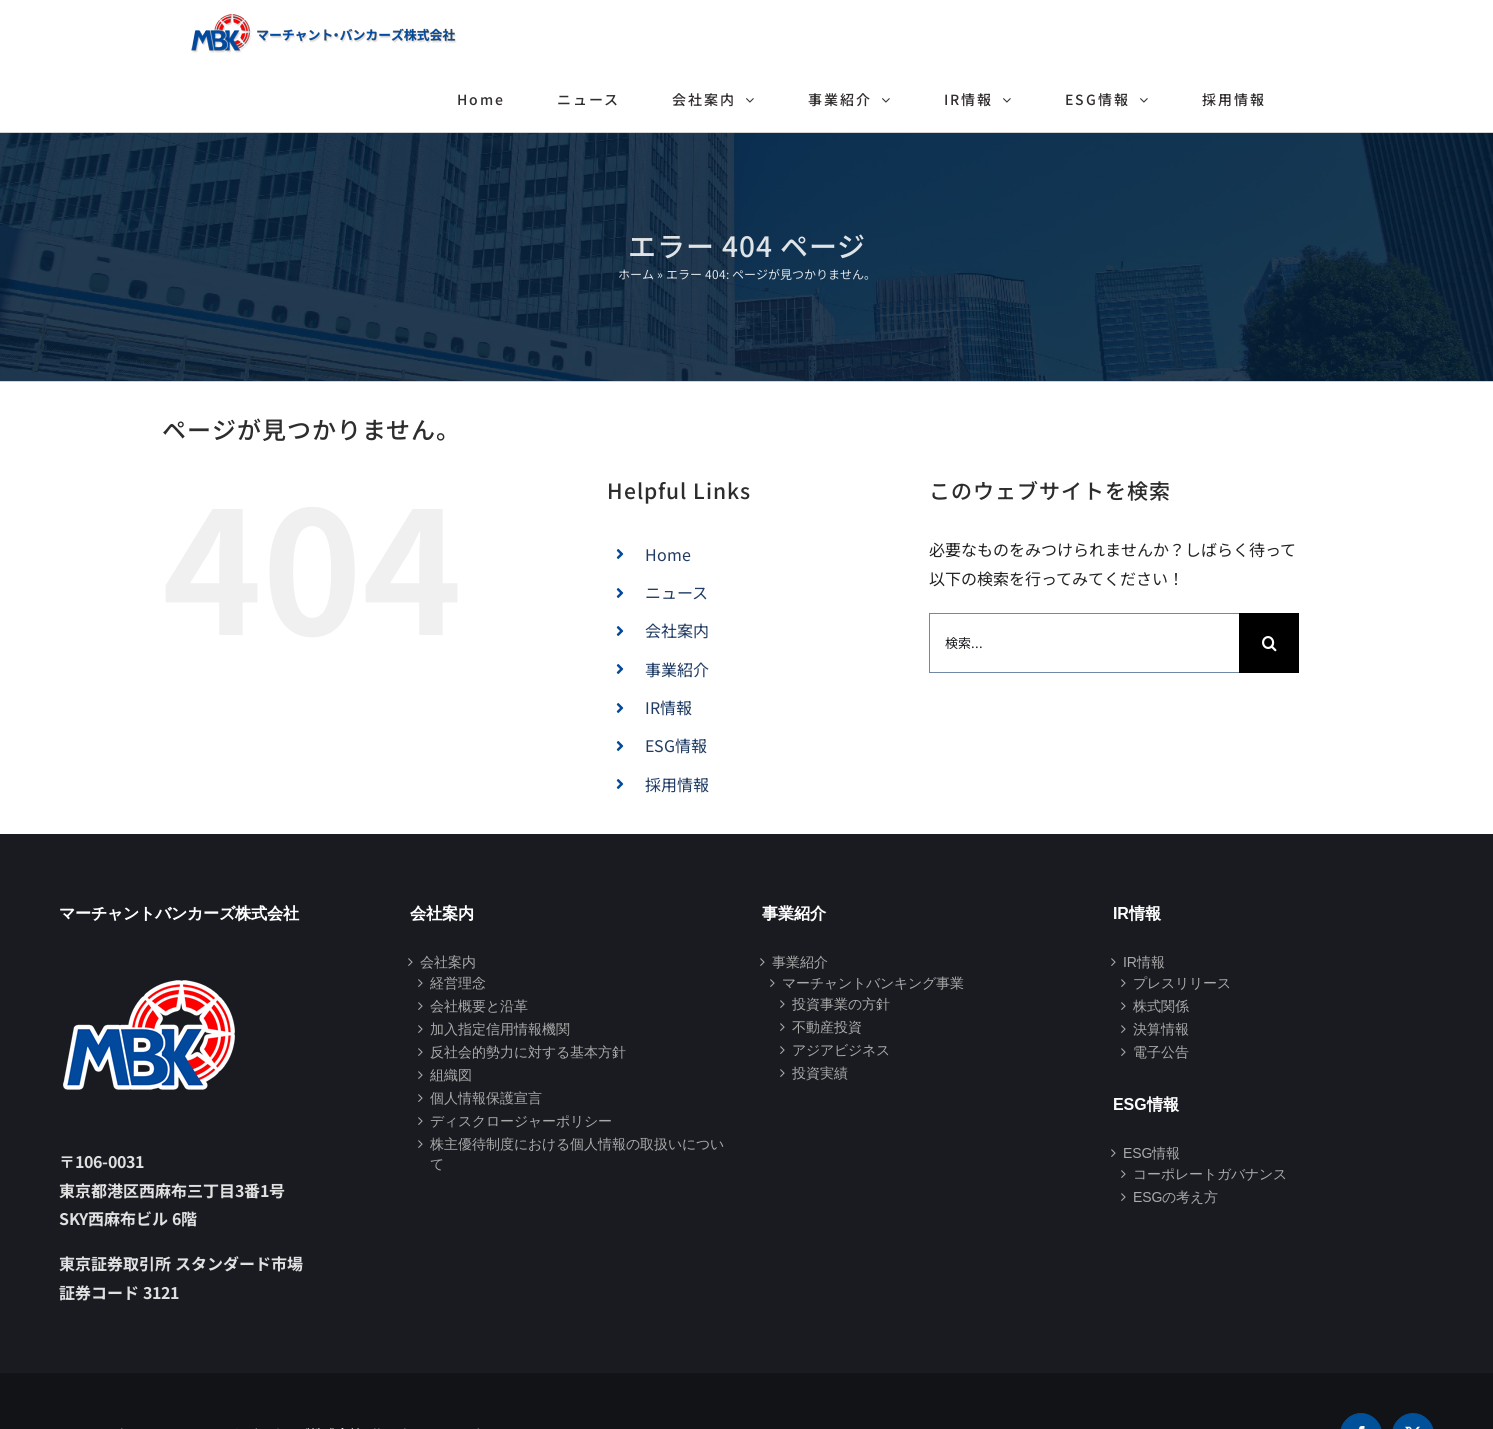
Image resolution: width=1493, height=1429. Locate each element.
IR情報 (668, 707)
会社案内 (677, 630)
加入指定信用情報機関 (500, 1029)
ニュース (676, 592)
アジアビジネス (841, 1050)
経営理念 (458, 983)
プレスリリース (1182, 983)
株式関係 (1161, 1006)
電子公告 (1161, 1052)
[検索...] (1084, 643)
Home (668, 554)
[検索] (1269, 643)
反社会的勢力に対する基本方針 (528, 1052)
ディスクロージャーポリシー (521, 1121)
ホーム (636, 273)
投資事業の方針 (841, 1004)
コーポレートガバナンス (1210, 1174)
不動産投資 (827, 1027)
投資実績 (820, 1073)
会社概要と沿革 (479, 1006)
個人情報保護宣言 (486, 1098)
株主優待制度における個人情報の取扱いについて (577, 1154)
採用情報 (677, 784)
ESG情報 (676, 745)
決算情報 (1161, 1029)
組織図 (451, 1075)
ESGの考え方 (1176, 1197)
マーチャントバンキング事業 (873, 983)
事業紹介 (677, 669)
